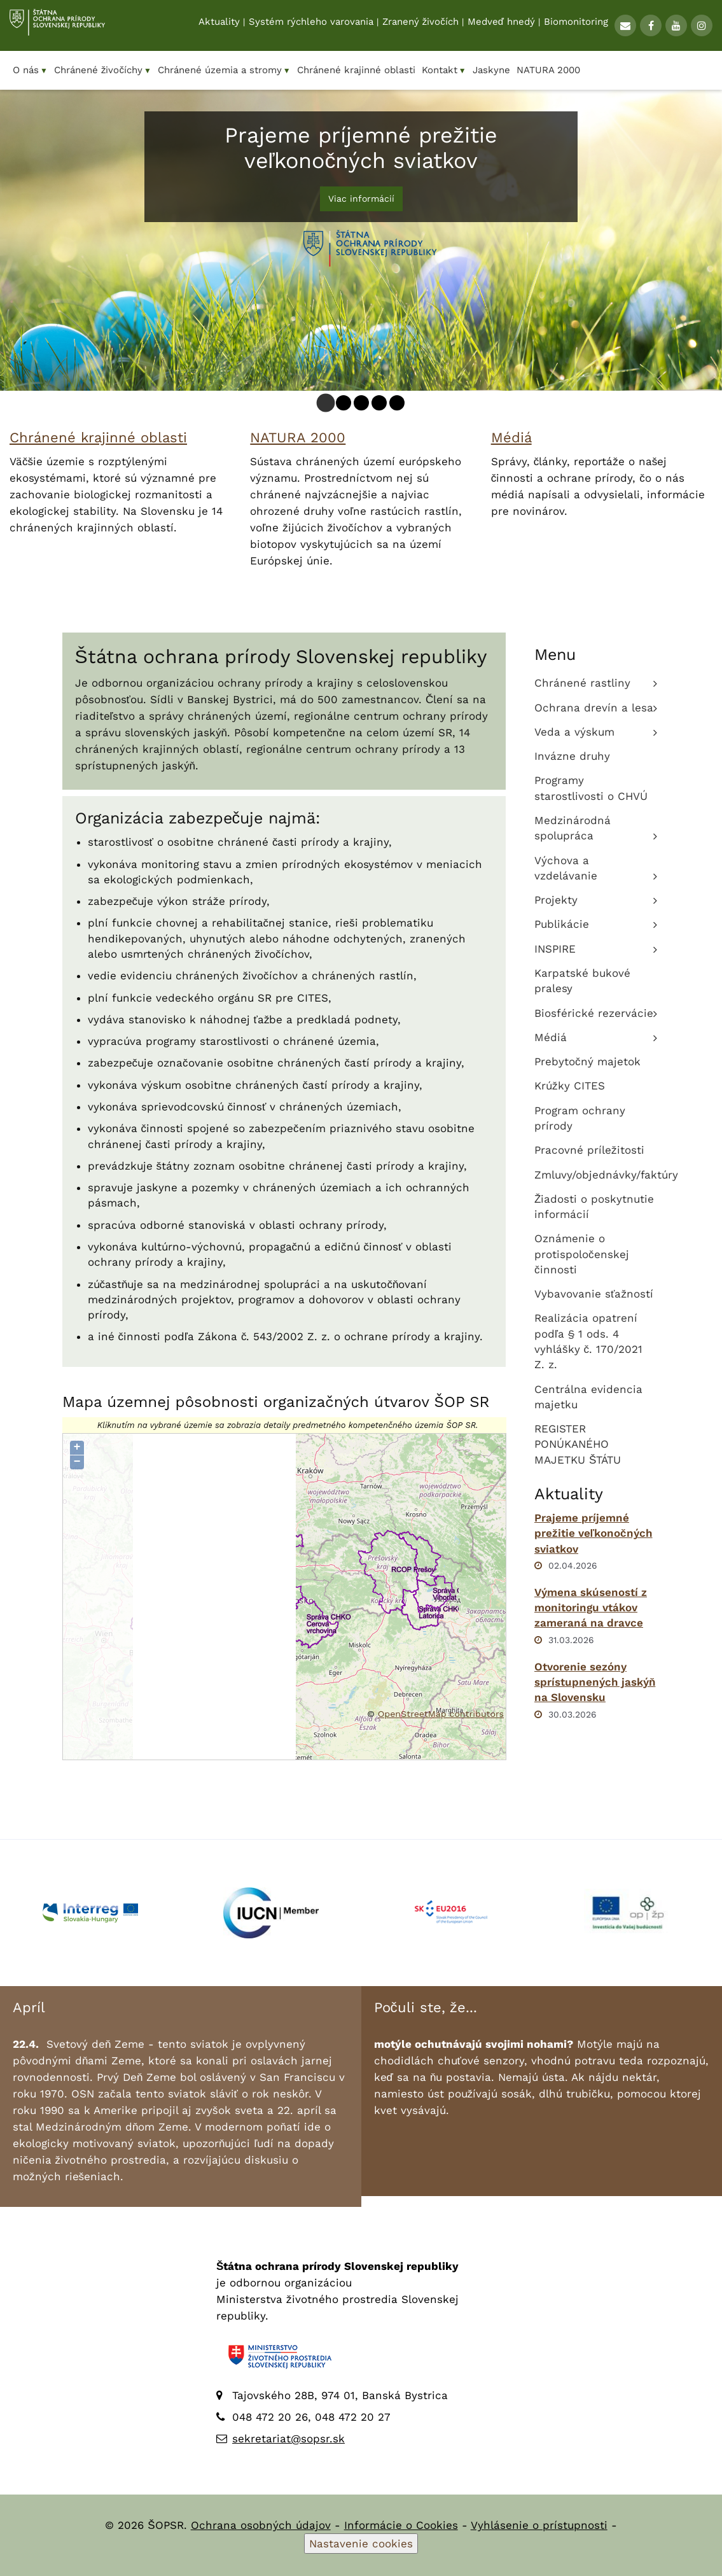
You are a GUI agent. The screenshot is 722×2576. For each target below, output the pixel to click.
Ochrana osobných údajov (261, 2525)
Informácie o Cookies (401, 2525)
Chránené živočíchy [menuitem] (102, 70)
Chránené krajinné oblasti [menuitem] (356, 70)
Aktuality (219, 26)
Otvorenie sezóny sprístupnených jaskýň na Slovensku (594, 1682)
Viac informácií (361, 198)
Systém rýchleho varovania (311, 26)
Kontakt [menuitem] (444, 70)
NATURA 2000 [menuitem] (548, 70)
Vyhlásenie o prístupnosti (539, 2525)
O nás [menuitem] (30, 70)
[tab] (325, 403)
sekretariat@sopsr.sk (288, 2438)
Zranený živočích (420, 26)
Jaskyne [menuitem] (491, 70)
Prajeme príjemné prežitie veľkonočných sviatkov (593, 1533)
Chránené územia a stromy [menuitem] (224, 70)
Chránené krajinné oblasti (98, 437)
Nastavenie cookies (361, 2543)
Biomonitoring (576, 26)
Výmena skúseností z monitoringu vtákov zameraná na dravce (590, 1608)
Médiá (511, 437)
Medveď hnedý (501, 26)
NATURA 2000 (297, 437)
